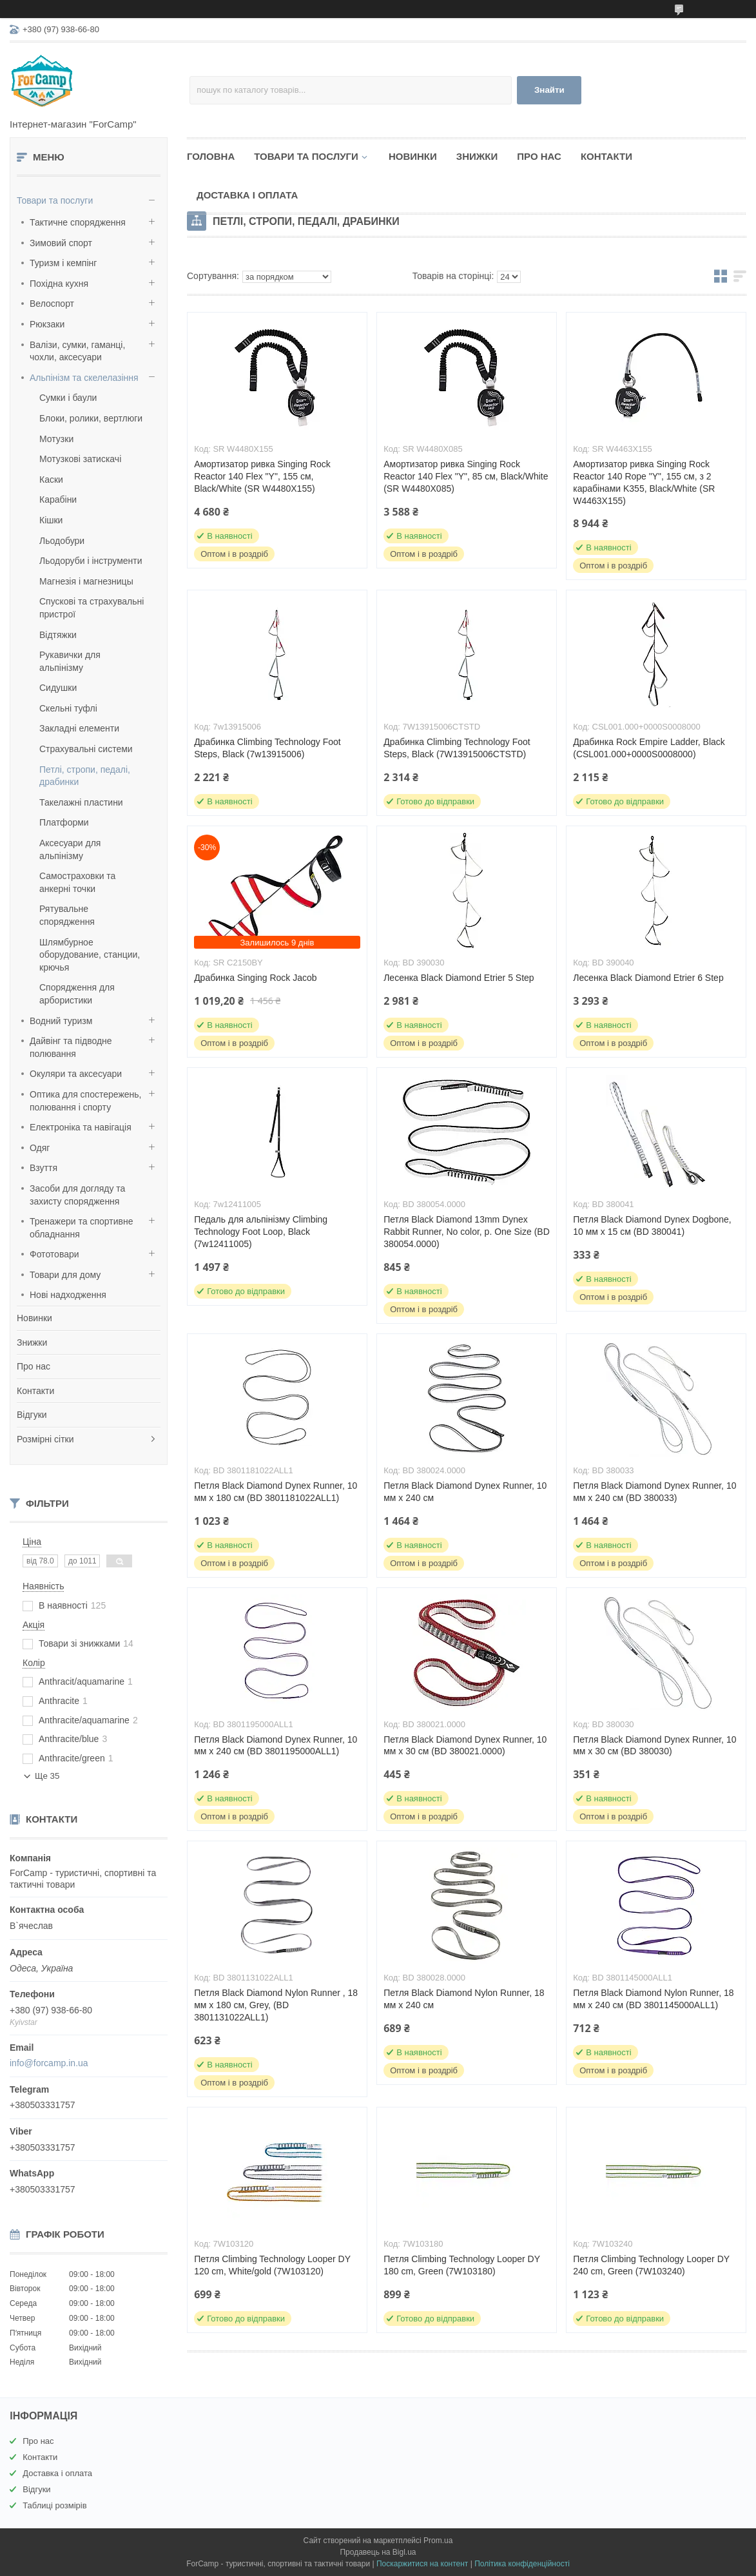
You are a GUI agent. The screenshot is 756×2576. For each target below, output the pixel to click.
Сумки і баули (68, 397)
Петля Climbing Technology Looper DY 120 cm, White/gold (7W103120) (272, 2265)
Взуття (43, 1168)
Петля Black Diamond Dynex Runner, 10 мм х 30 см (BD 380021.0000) (465, 1745)
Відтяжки (58, 635)
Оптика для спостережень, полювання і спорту (86, 1100)
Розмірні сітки (45, 1439)
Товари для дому (65, 1275)
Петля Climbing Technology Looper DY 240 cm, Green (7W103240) (651, 2265)
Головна (211, 156)
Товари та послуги (55, 200)
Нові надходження (68, 1295)
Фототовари (54, 1254)
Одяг (40, 1148)
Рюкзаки (47, 324)
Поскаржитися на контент (422, 2563)
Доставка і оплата (247, 195)
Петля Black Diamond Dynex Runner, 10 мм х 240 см (465, 1491)
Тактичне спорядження (78, 222)
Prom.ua (437, 2540)
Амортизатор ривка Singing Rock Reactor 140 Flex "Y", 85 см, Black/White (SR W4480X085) (465, 476)
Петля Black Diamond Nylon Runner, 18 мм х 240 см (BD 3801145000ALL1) (653, 1999)
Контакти (35, 1391)
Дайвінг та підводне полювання (71, 1047)
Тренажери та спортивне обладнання (81, 1227)
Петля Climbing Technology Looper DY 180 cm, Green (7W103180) (461, 2265)
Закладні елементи (79, 728)
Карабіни (58, 499)
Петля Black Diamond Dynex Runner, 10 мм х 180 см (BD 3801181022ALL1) (275, 1491)
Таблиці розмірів (54, 2505)
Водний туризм (61, 1021)
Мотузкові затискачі (80, 459)
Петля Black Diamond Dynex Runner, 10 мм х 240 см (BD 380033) (654, 1491)
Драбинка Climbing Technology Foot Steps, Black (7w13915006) (267, 748)
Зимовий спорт (61, 243)
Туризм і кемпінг (63, 263)
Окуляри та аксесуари (76, 1074)
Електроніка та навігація (80, 1127)
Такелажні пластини (81, 802)
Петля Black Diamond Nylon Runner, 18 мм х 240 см (463, 1999)
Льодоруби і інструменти (90, 561)
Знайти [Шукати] (549, 90)
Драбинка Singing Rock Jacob (255, 978)
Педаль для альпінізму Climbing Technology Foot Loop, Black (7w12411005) (260, 1231)
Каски (51, 479)
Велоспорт (52, 303)
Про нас (33, 1366)
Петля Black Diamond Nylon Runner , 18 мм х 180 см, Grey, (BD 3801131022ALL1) (276, 2005)
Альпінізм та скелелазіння (84, 378)
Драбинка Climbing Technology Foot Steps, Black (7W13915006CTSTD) (456, 748)
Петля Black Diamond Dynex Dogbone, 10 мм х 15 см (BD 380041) (652, 1225)
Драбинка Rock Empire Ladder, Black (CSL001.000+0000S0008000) (649, 748)
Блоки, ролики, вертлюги (90, 418)
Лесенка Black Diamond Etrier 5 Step (458, 978)
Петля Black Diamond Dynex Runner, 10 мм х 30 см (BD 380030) (654, 1745)
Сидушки (58, 688)
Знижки (32, 1342)
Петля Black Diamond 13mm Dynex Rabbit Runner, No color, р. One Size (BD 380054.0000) (466, 1231)
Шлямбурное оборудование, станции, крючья (89, 955)
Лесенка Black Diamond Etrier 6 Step (648, 978)
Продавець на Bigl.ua (378, 2552)
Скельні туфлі (68, 708)
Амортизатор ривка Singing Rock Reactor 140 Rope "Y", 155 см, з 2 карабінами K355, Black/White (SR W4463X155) (644, 482)
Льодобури (61, 541)
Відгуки (32, 1414)
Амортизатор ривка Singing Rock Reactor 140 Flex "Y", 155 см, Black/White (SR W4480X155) (262, 476)
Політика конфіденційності (522, 2563)
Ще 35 (47, 1776)
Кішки (51, 520)
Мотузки (56, 439)
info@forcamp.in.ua (49, 2063)
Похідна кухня (59, 283)
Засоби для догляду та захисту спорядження (77, 1194)
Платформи (64, 822)
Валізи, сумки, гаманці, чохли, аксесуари (77, 351)
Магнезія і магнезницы (86, 581)
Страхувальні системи (86, 749)
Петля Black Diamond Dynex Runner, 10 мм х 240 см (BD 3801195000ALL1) (275, 1745)
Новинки (34, 1318)
